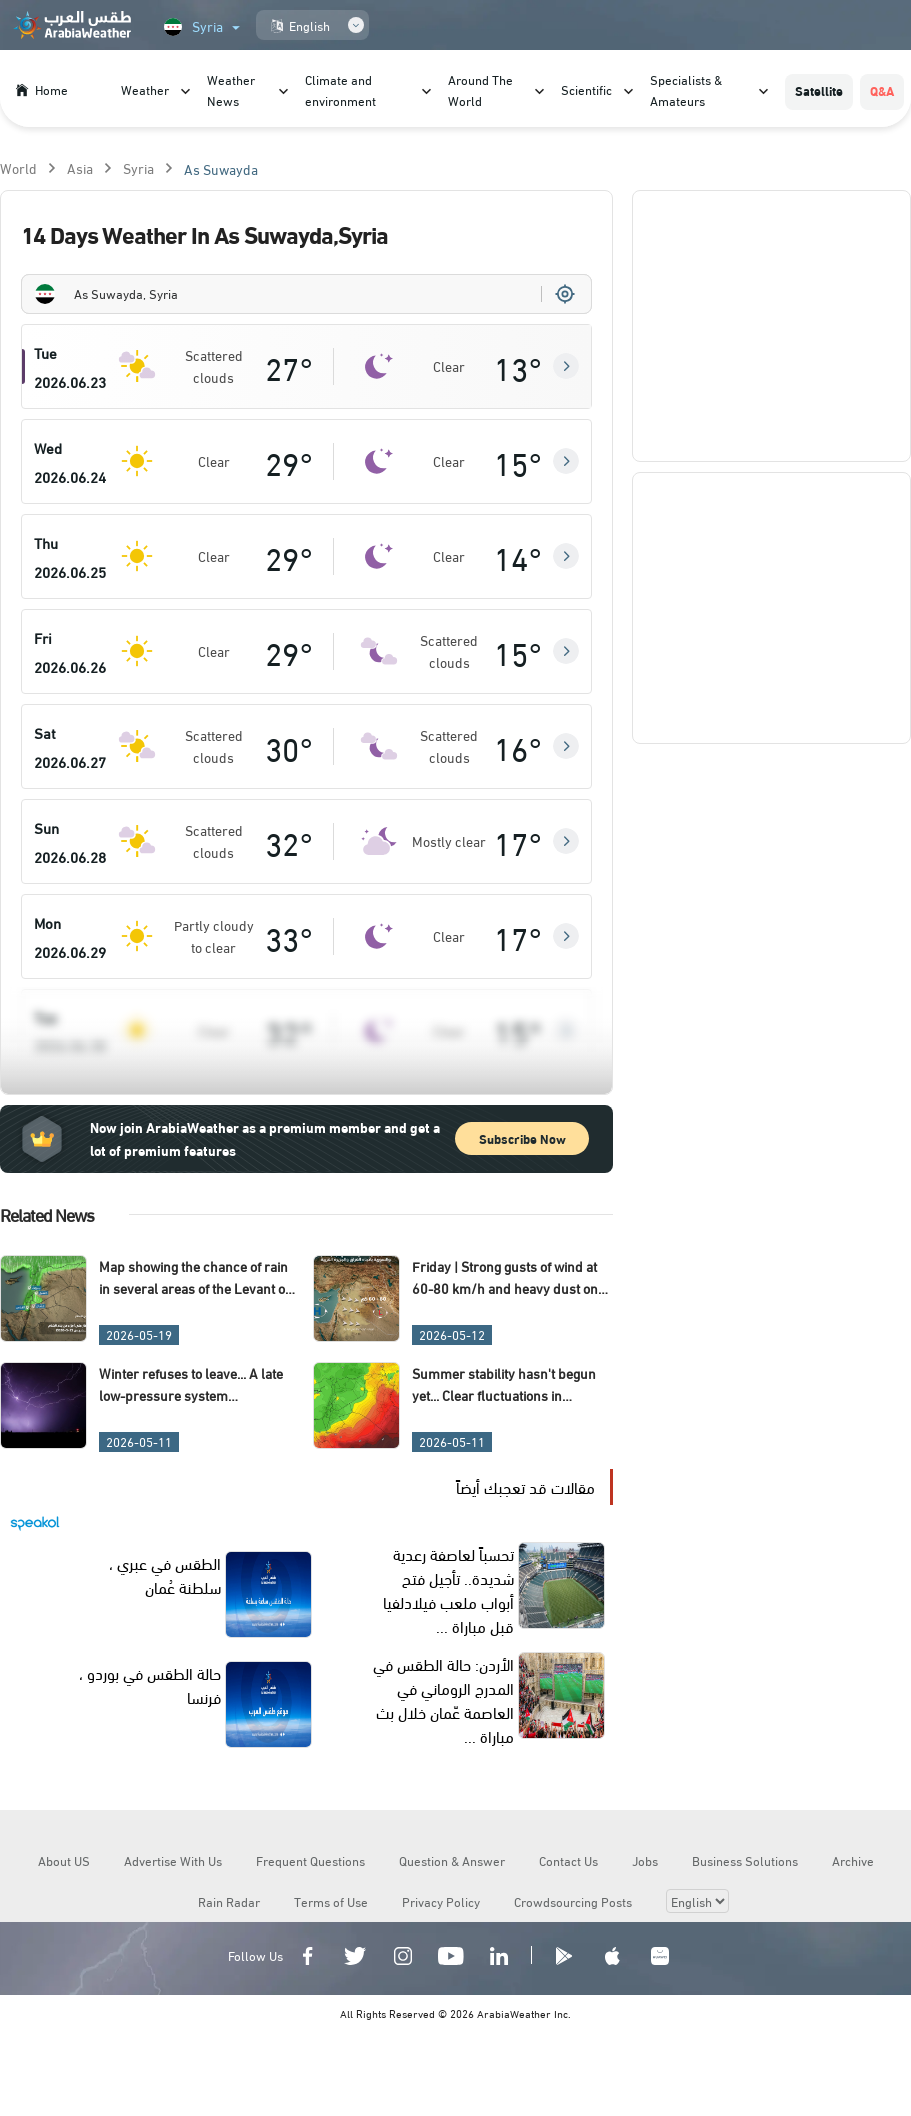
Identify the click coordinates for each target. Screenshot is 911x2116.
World (18, 167)
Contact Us (568, 1860)
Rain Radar (229, 1901)
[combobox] (306, 294)
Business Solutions (745, 1860)
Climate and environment (340, 89)
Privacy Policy (441, 1901)
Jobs (645, 1860)
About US (64, 1860)
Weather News (231, 89)
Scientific (586, 89)
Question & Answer (452, 1860)
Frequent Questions (310, 1860)
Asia (80, 167)
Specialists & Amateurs (686, 89)
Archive (853, 1860)
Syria (138, 167)
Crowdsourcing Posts (573, 1901)
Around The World (480, 89)
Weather (145, 89)
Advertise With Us (173, 1860)
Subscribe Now (522, 1138)
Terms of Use (331, 1901)
